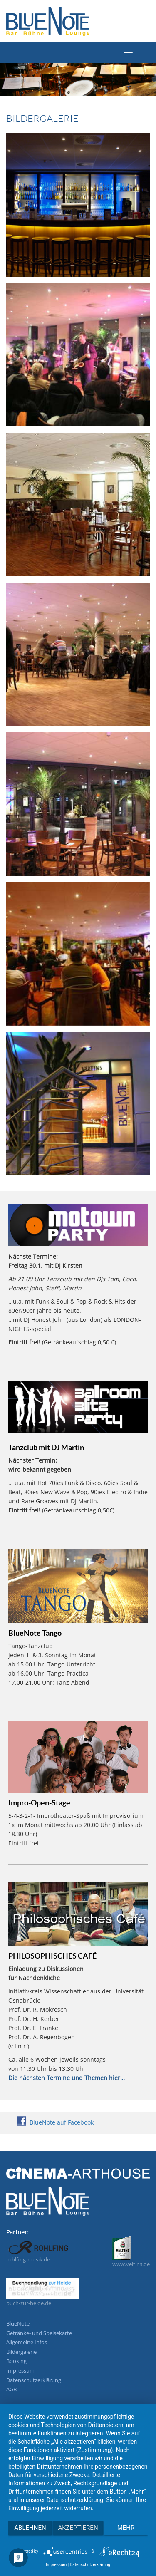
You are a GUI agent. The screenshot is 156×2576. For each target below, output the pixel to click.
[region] (78, 83)
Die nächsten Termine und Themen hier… (66, 2078)
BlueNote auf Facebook (55, 2122)
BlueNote (18, 2323)
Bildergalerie (21, 2351)
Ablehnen (30, 2527)
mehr (126, 2527)
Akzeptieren (78, 2527)
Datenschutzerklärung (33, 2380)
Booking (16, 2361)
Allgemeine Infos (26, 2342)
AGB (11, 2389)
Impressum (20, 2370)
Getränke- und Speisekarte (39, 2333)
